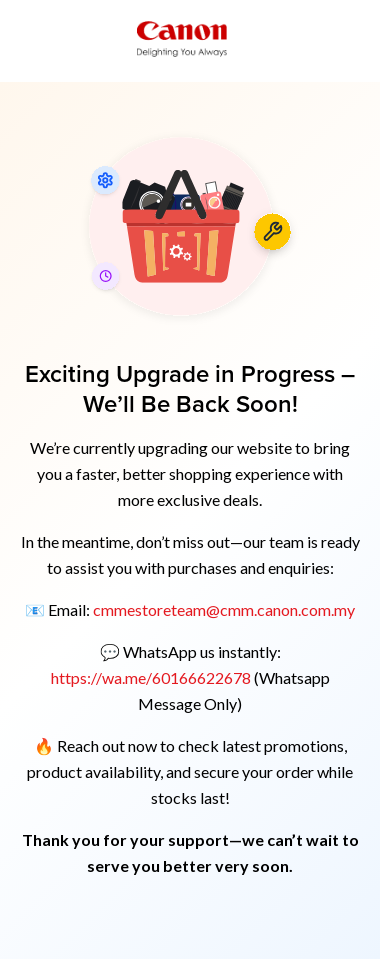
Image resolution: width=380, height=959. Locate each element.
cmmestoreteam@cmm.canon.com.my (224, 609)
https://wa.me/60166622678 (152, 677)
